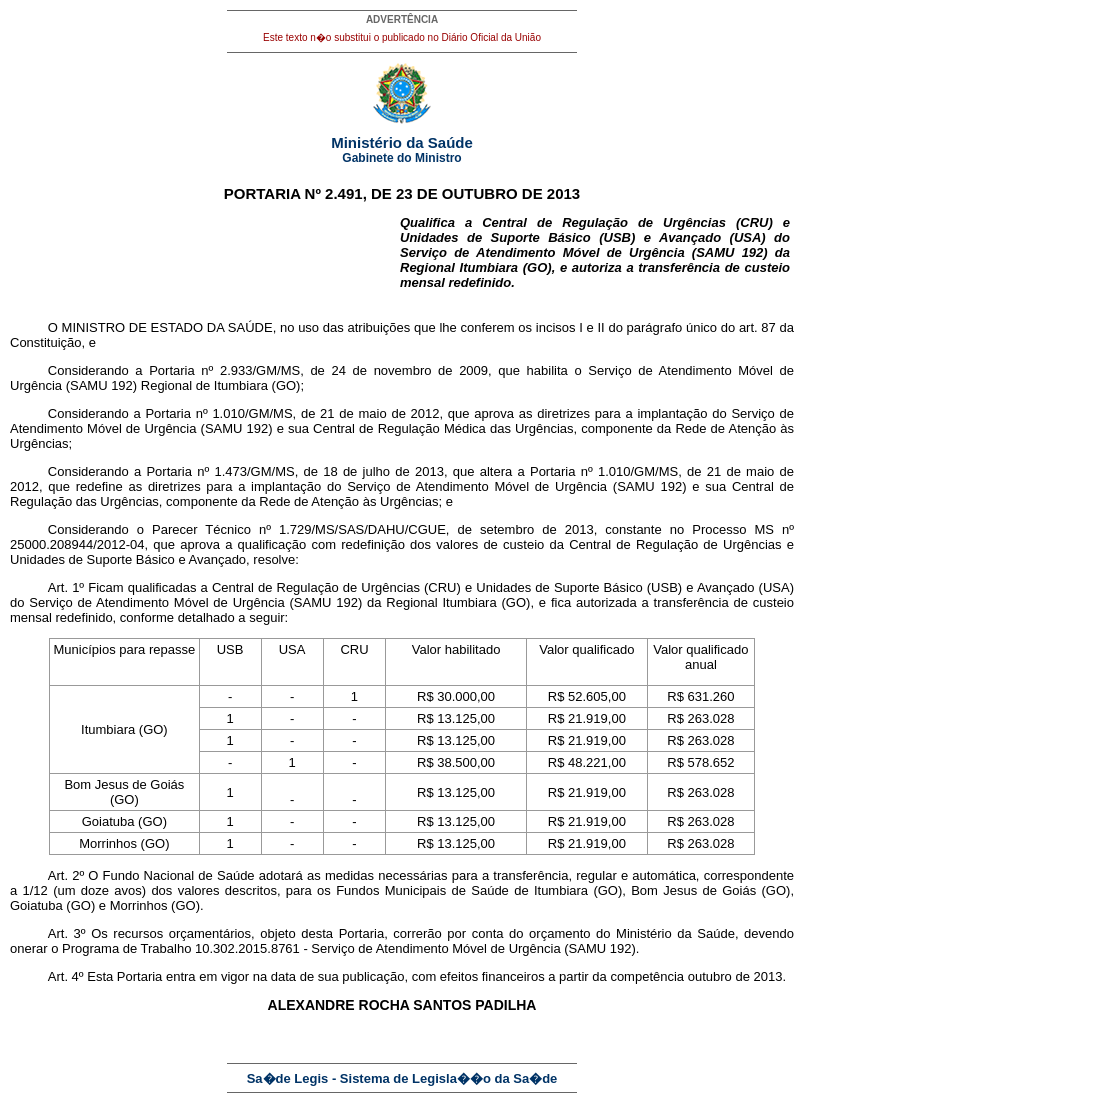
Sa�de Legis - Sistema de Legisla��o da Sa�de (402, 1078)
